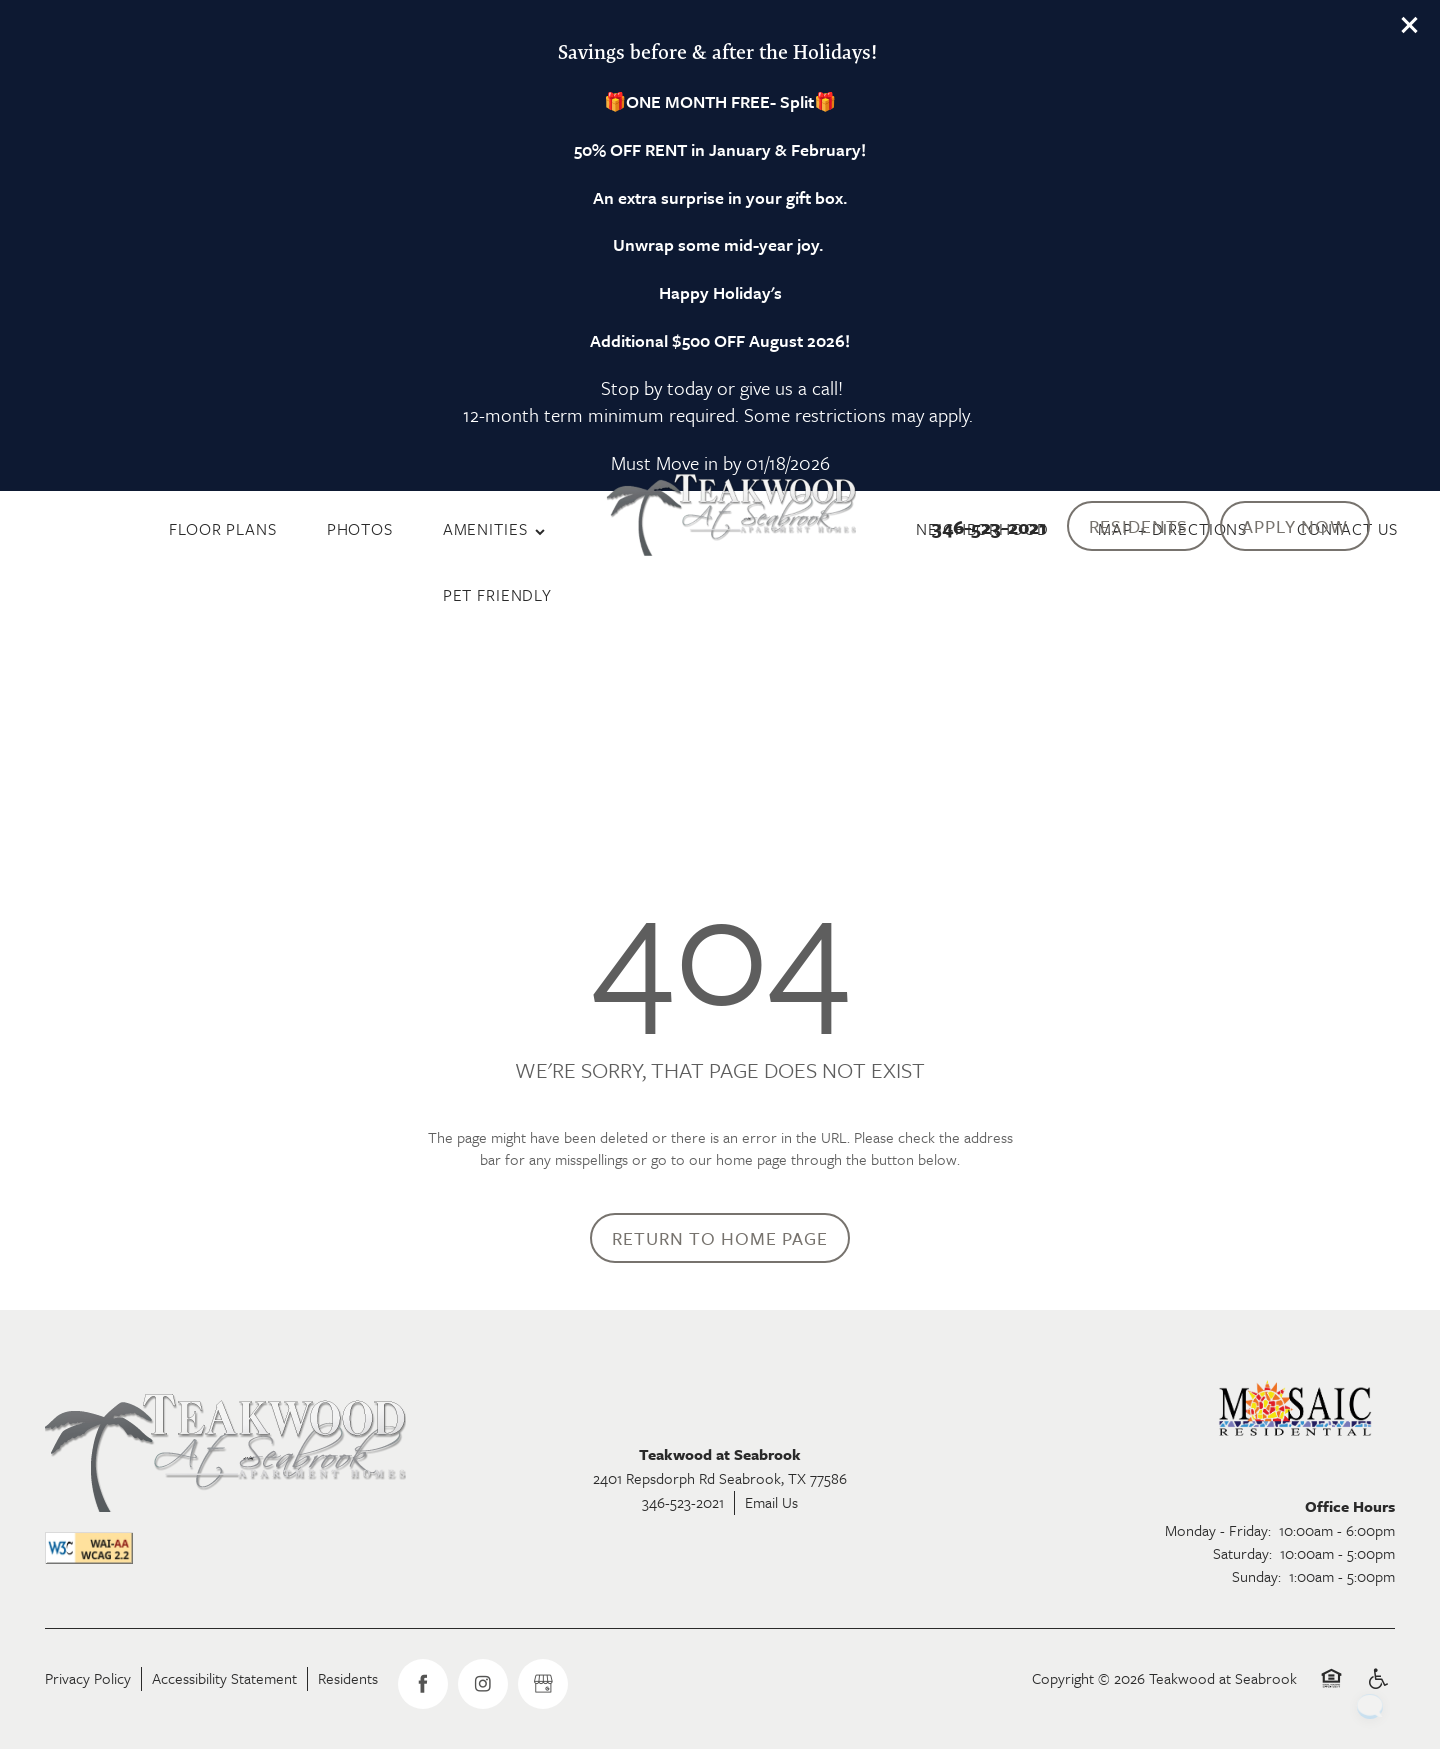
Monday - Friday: (1218, 1530)
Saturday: (1242, 1553)
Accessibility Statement (224, 1678)
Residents (348, 1678)
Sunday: (1256, 1576)
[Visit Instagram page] (483, 1684)
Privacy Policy (88, 1678)
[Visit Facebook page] (423, 1684)
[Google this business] (543, 1684)
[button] (1410, 25)
